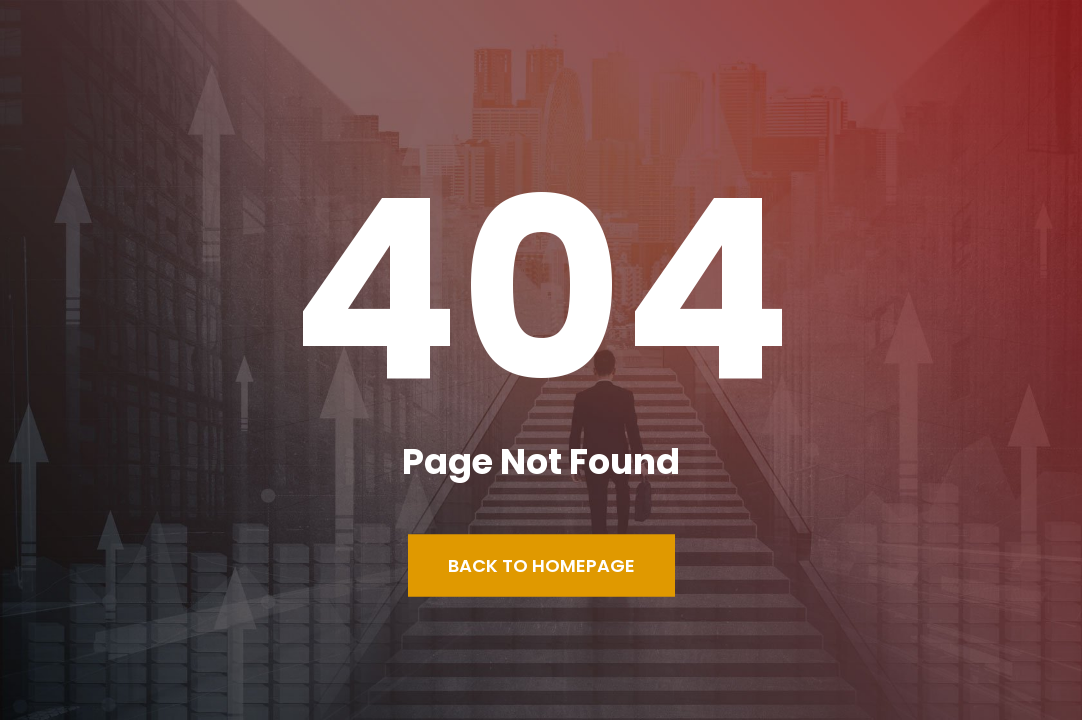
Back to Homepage (541, 565)
